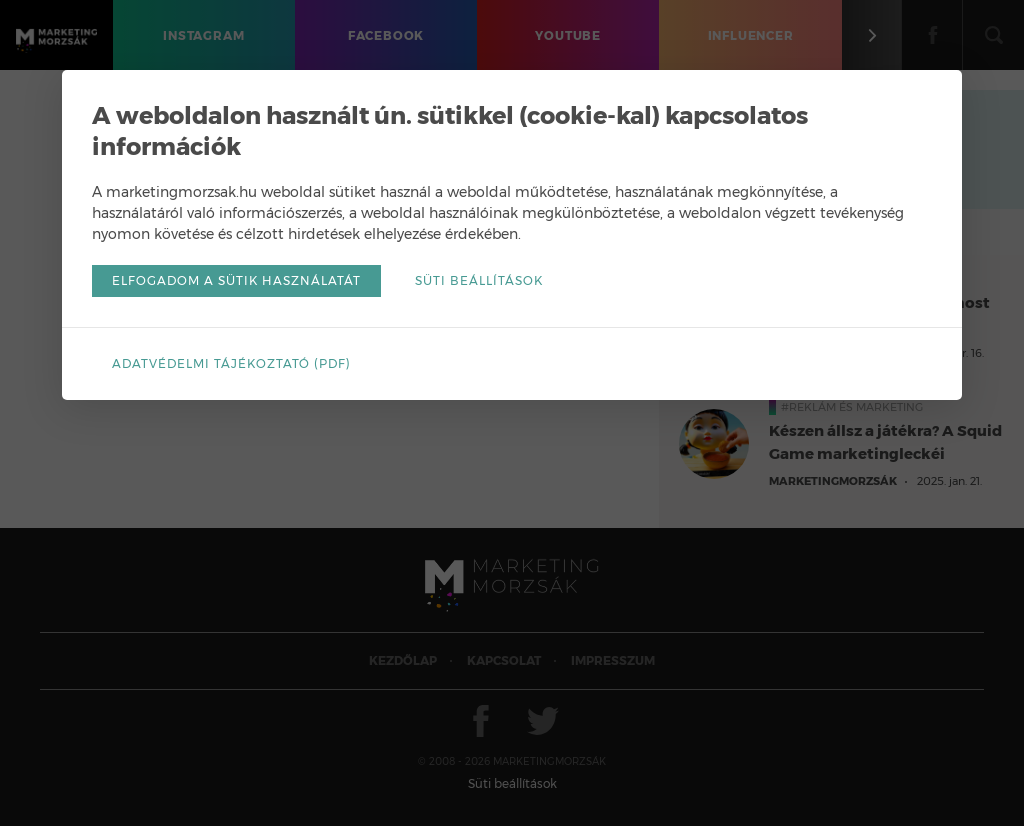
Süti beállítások (479, 280)
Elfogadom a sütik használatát (236, 280)
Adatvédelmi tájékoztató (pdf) (231, 363)
